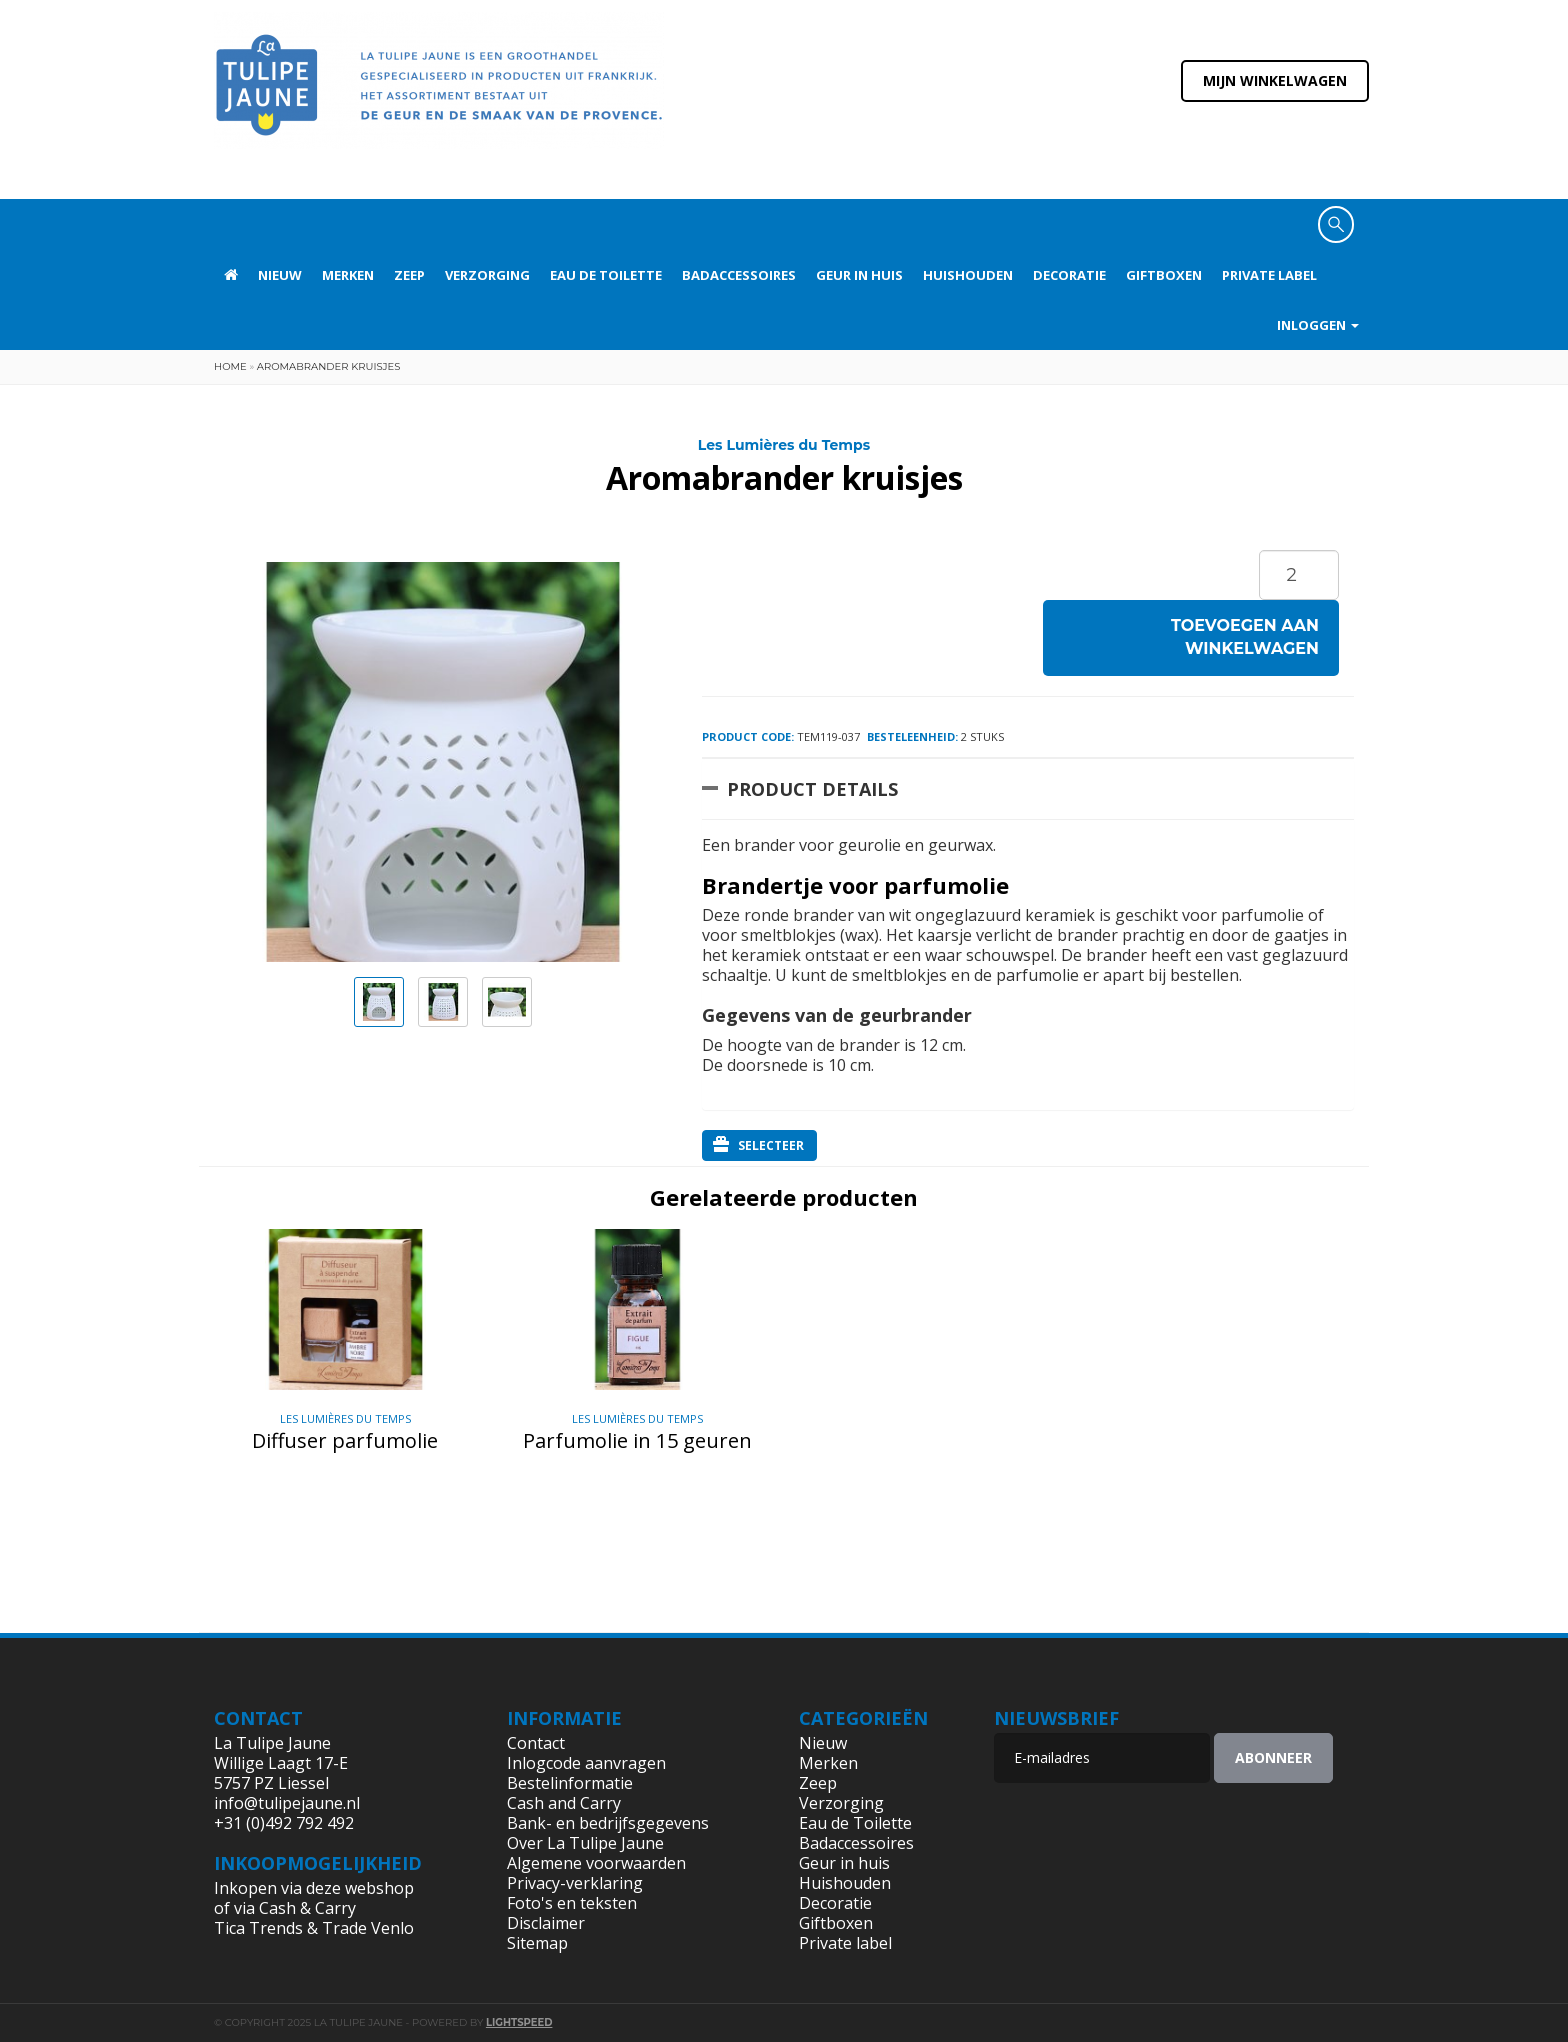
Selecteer (758, 1145)
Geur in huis (859, 275)
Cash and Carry (564, 1803)
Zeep (409, 275)
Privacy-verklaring (575, 1883)
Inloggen (1318, 325)
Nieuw (280, 275)
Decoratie (1069, 275)
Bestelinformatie (570, 1783)
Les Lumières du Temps (784, 445)
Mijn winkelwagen (1275, 80)
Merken (348, 275)
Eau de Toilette (606, 275)
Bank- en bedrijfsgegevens (608, 1823)
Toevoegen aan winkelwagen (1245, 637)
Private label (1269, 275)
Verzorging (487, 275)
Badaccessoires (739, 275)
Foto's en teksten (572, 1903)
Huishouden (968, 275)
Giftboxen (1164, 275)
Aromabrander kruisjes (329, 366)
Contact (536, 1743)
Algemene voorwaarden (596, 1863)
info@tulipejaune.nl (287, 1803)
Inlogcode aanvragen (586, 1763)
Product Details (812, 789)
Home (230, 366)
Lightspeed (519, 2022)
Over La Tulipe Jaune (585, 1843)
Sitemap (537, 1943)
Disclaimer (546, 1923)
